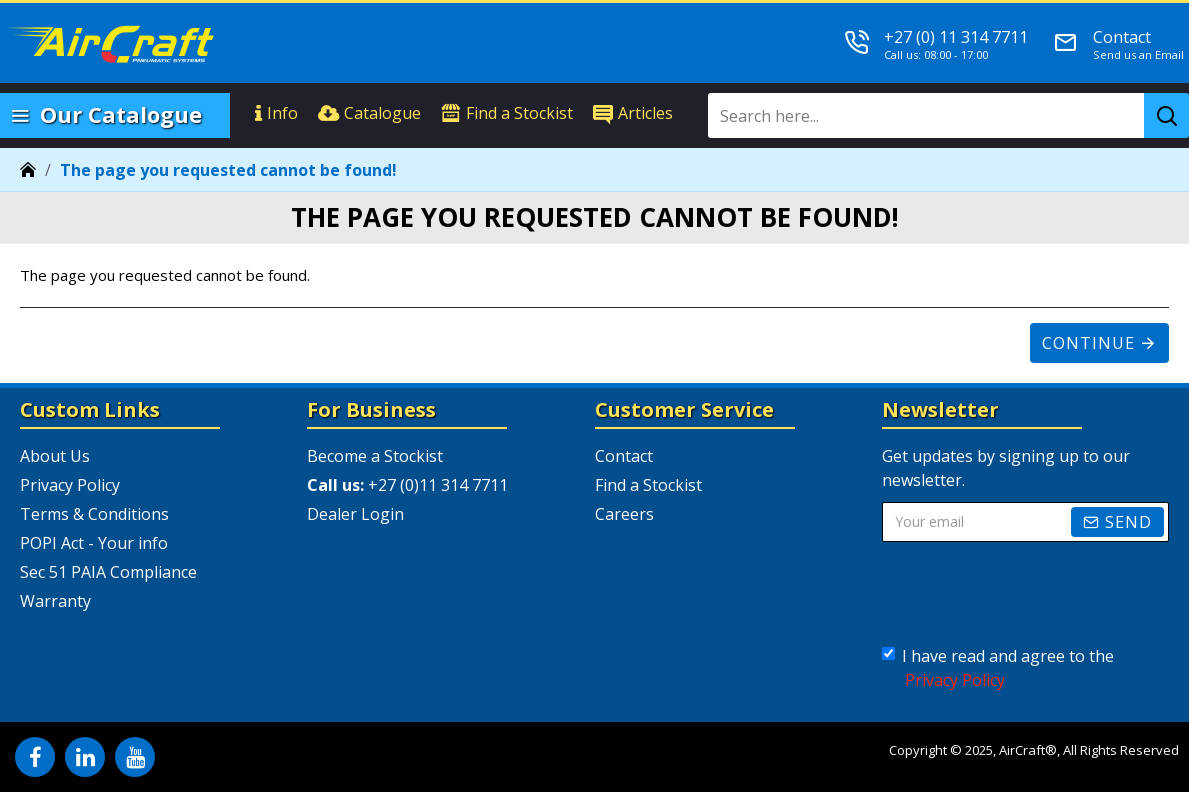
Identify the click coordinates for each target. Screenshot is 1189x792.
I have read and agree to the (998, 668)
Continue (1088, 343)
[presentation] (1037, 594)
